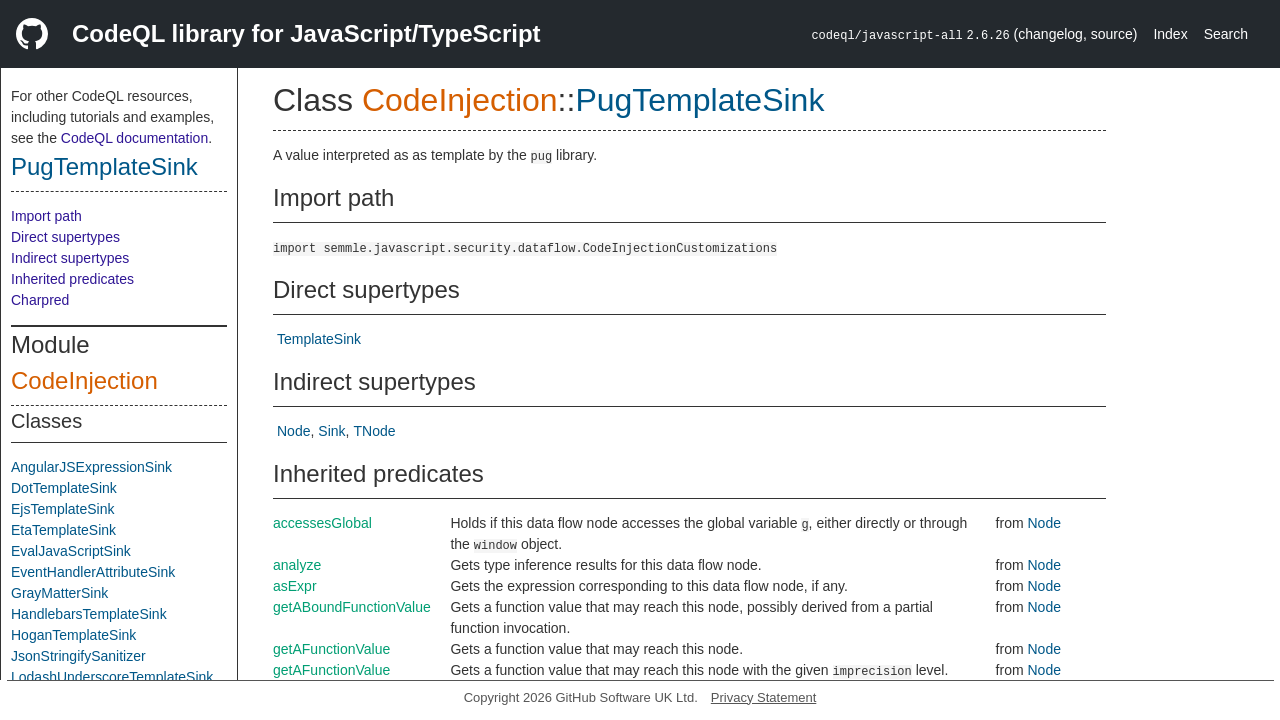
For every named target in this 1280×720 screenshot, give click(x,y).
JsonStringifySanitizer (78, 656)
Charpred (40, 300)
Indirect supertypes (70, 258)
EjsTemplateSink (63, 509)
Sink (331, 431)
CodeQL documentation (134, 138)
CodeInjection (84, 380)
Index (1170, 34)
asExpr (295, 586)
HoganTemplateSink (73, 635)
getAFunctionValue (331, 649)
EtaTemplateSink (63, 530)
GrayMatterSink (59, 593)
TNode (374, 431)
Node (293, 431)
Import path (46, 216)
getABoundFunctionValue (352, 607)
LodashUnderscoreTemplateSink (112, 677)
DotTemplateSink (64, 488)
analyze (297, 565)
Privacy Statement (764, 697)
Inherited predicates (72, 279)
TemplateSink (319, 339)
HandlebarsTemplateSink (89, 614)
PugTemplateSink (104, 166)
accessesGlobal (322, 523)
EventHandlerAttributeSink (93, 572)
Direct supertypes (65, 237)
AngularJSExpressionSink (91, 467)
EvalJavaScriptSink (71, 551)
